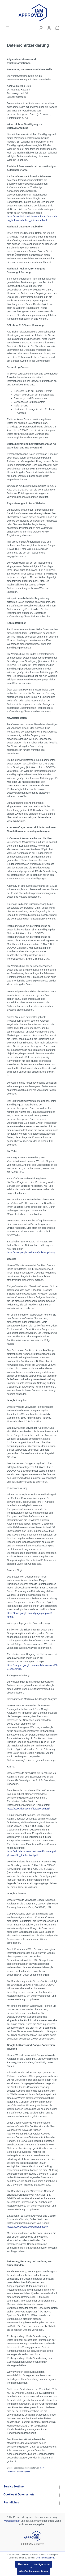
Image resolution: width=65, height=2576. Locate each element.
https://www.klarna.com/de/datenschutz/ (28, 1808)
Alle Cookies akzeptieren (33, 2571)
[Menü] (7, 27)
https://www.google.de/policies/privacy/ (28, 2226)
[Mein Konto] (49, 27)
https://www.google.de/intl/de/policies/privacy (31, 1252)
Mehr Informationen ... (46, 2558)
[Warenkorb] (57, 27)
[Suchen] (41, 27)
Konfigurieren (42, 2564)
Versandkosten (12, 2520)
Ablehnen (23, 2564)
